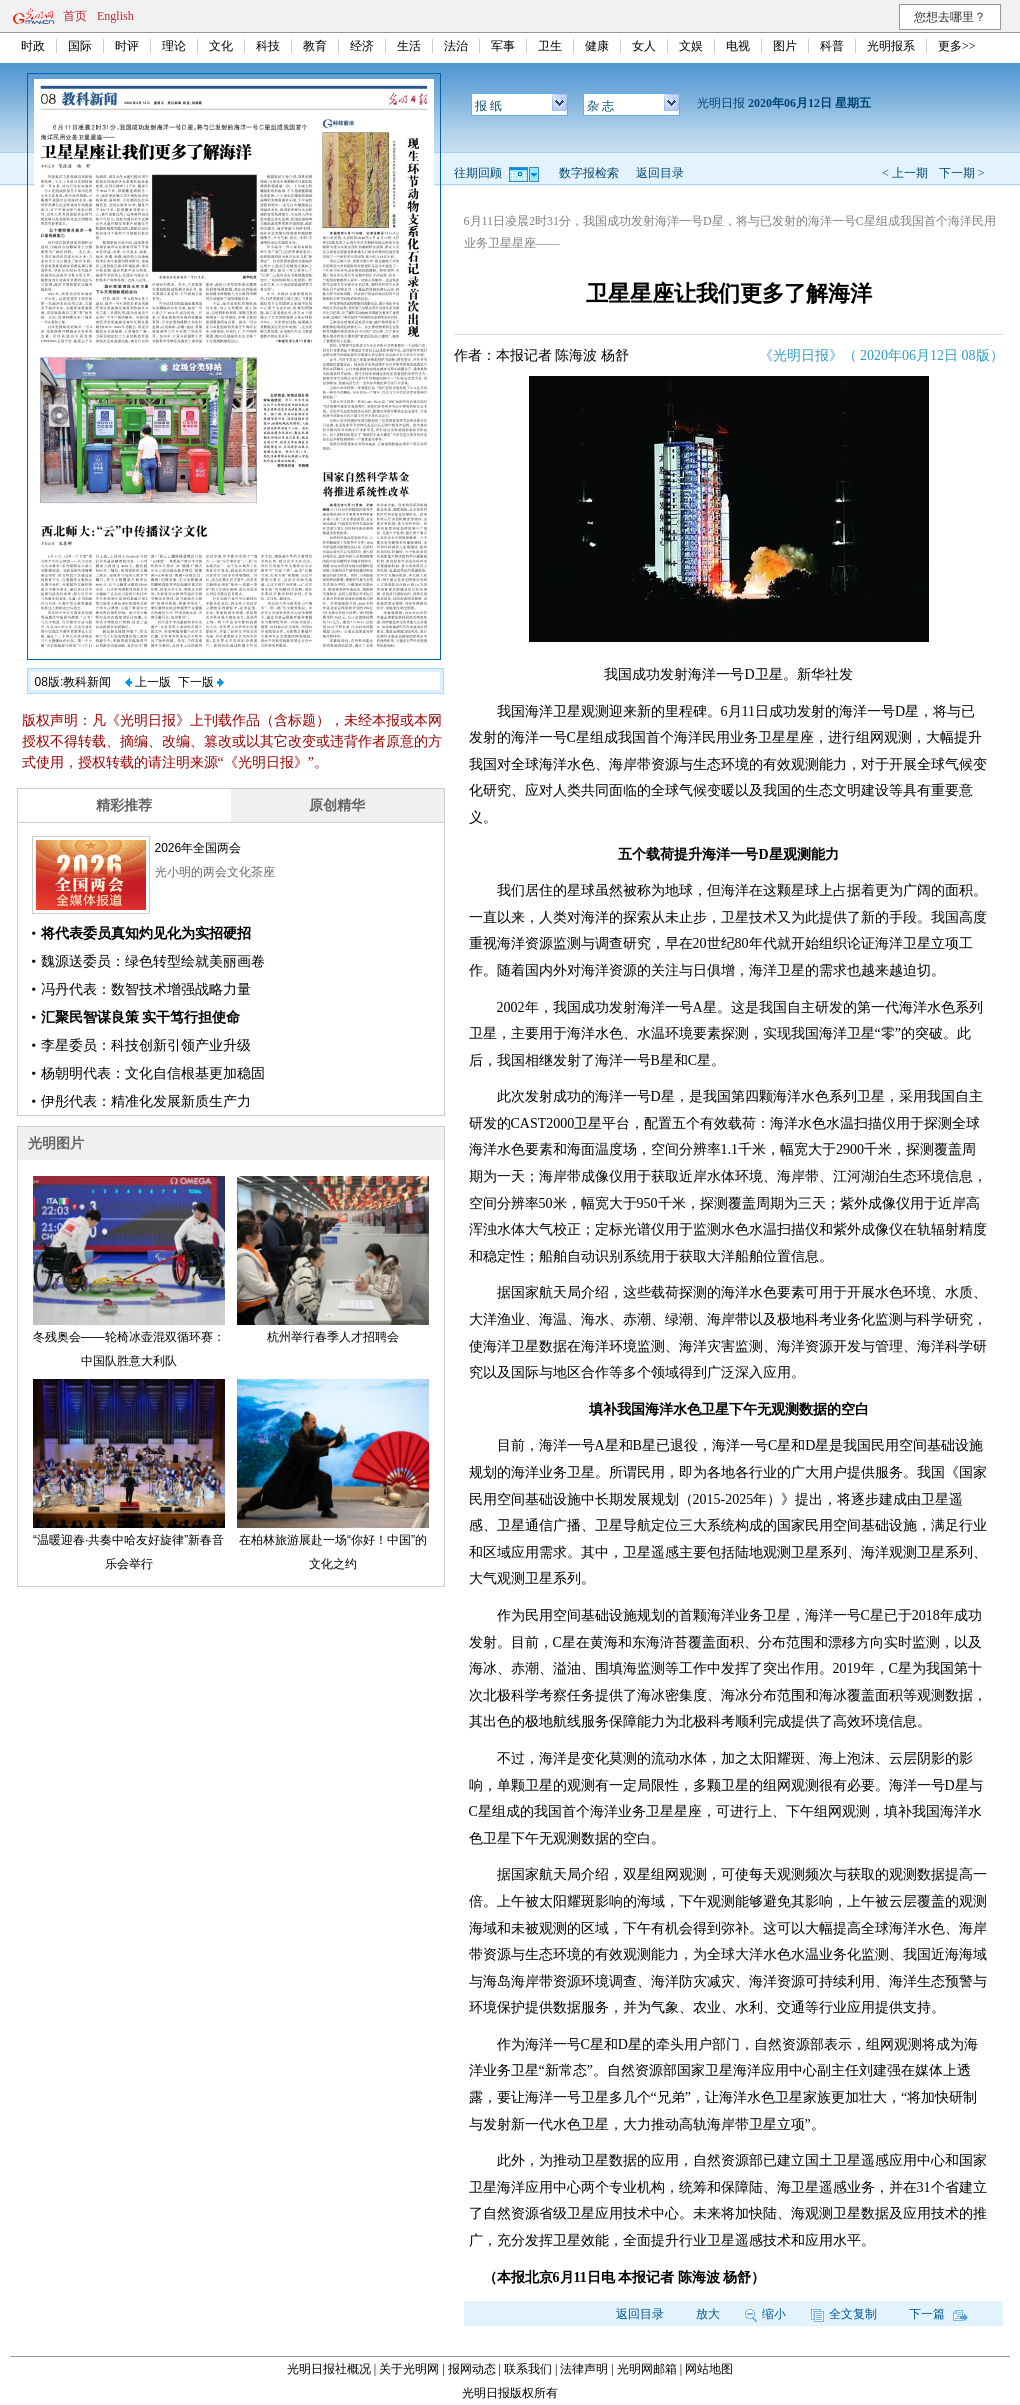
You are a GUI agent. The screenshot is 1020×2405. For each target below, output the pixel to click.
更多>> (957, 46)
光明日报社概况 (329, 2369)
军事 (503, 46)
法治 (456, 46)
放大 (708, 2314)
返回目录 (660, 173)
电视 (738, 46)
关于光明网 (409, 2369)
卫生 (550, 46)
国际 (80, 46)
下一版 (201, 682)
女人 (644, 46)
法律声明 (584, 2369)
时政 (33, 46)
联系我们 (528, 2369)
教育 (315, 46)
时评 (127, 46)
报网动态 (472, 2369)
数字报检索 (589, 173)
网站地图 (709, 2369)
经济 (362, 46)
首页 (75, 16)
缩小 (765, 2314)
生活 (409, 46)
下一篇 (938, 2314)
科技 (268, 46)
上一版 (148, 682)
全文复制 (844, 2314)
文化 (221, 46)
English (115, 16)
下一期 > (962, 173)
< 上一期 (905, 173)
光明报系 (891, 46)
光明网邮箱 (647, 2369)
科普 (832, 46)
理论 (174, 46)
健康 (597, 46)
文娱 (691, 46)
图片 (785, 46)
